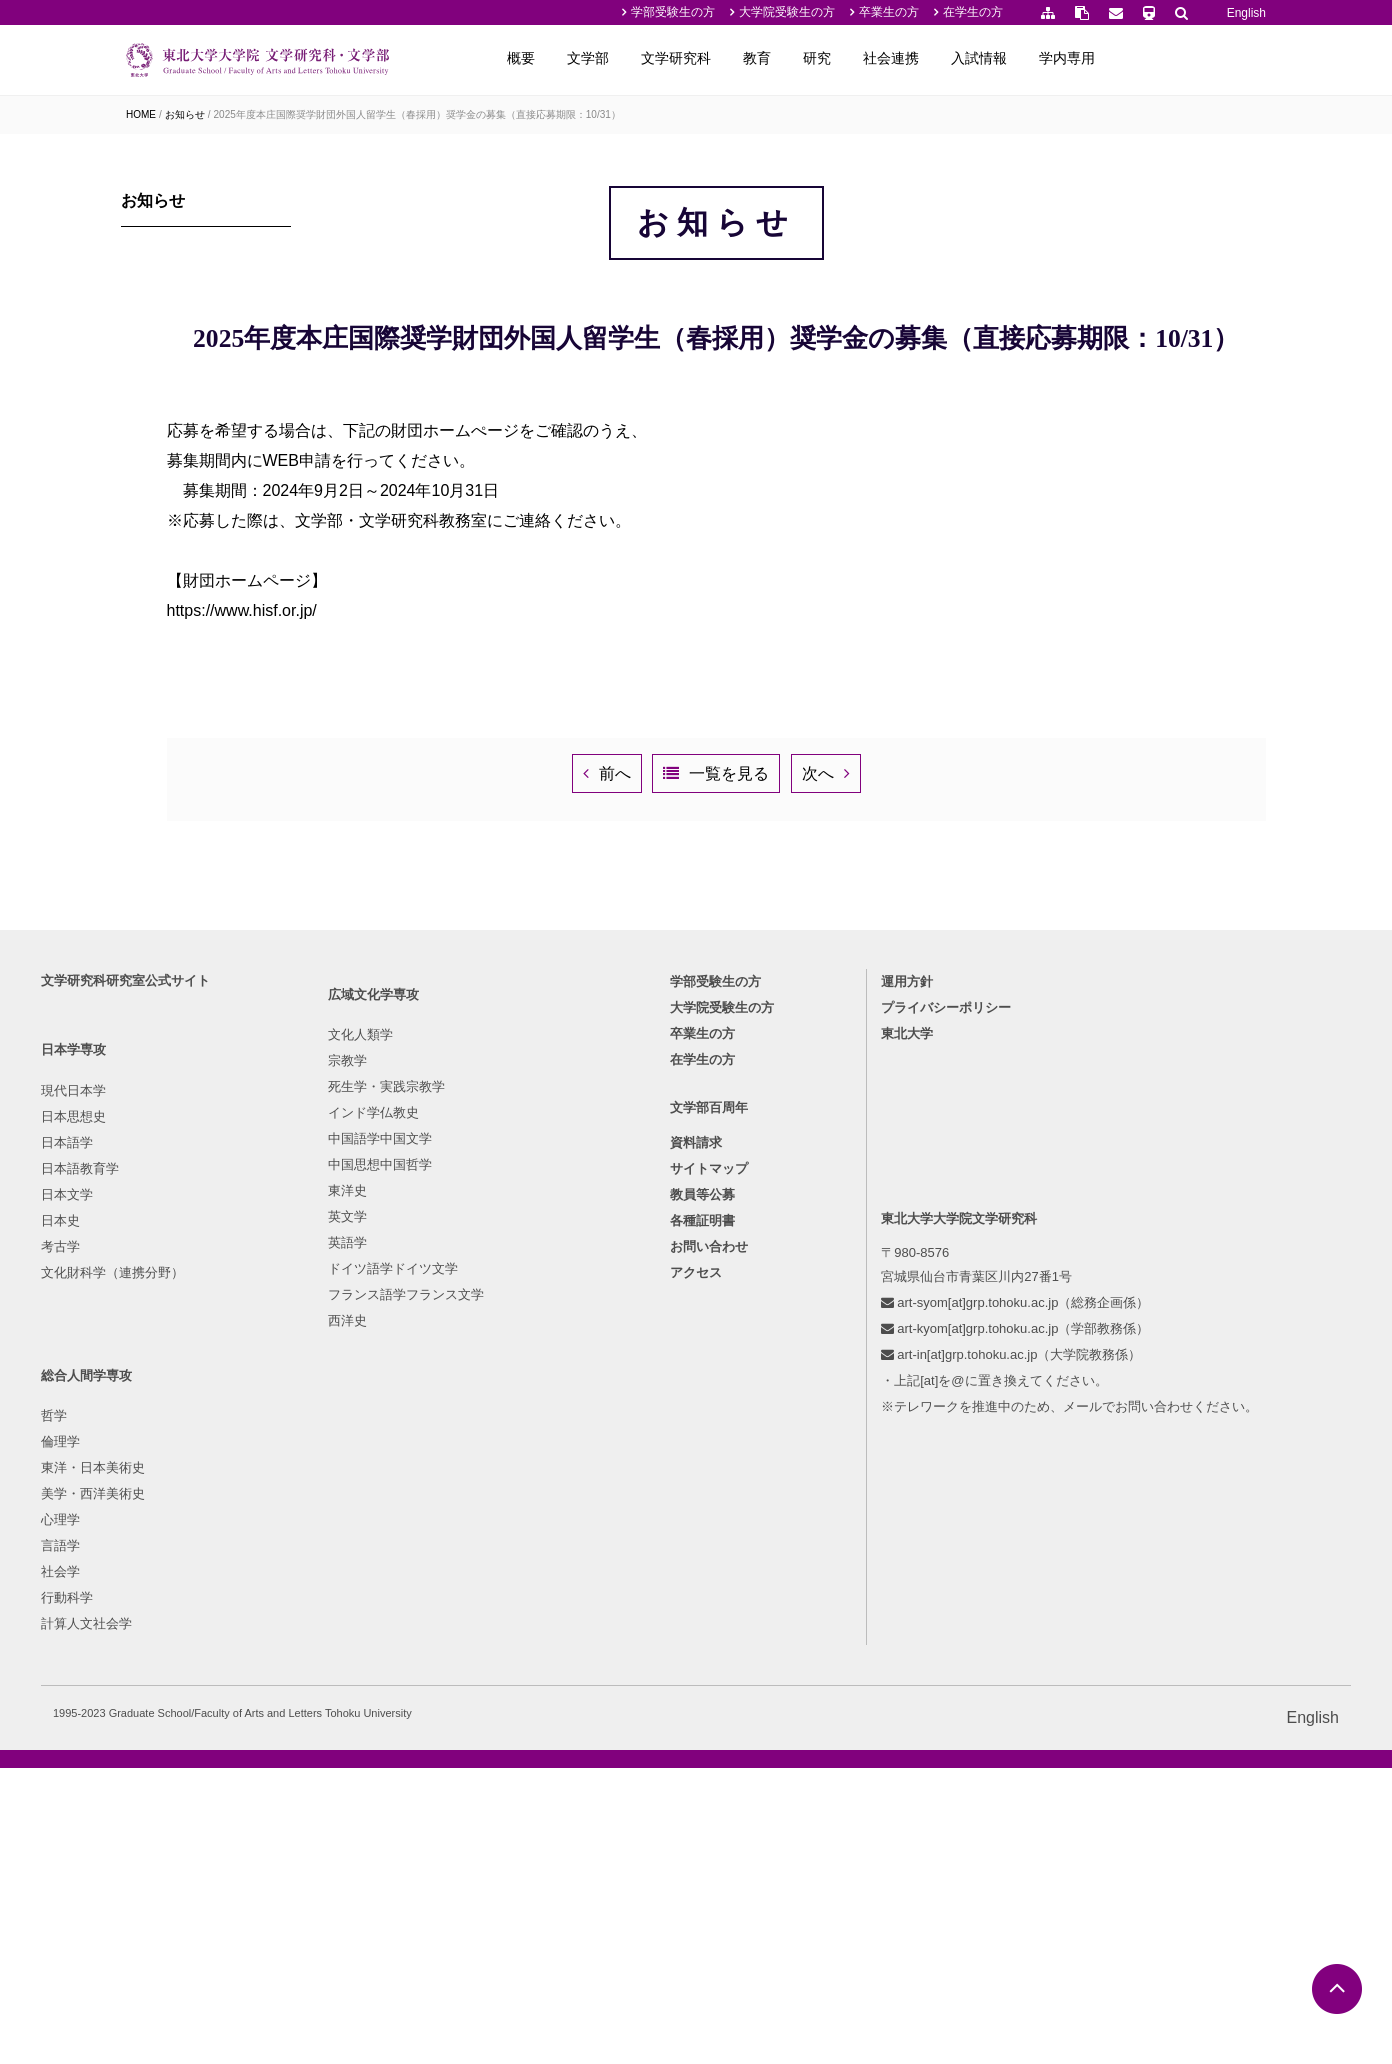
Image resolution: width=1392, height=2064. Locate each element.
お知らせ (185, 114)
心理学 (487, 1679)
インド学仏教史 (342, 1653)
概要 (676, 58)
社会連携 (1046, 58)
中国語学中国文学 (349, 1679)
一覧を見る (812, 1174)
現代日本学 (158, 1575)
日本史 (145, 1705)
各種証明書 (702, 1714)
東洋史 (316, 1731)
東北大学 (873, 1518)
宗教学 (316, 1601)
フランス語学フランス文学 (375, 1835)
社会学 (487, 1731)
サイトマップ (709, 1662)
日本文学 (152, 1679)
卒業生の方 (889, 12)
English (1246, 13)
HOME (141, 114)
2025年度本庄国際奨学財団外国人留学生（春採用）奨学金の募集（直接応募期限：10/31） (417, 114)
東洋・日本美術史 (520, 1627)
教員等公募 (702, 1688)
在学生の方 (973, 12)
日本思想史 (158, 1601)
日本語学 (152, 1627)
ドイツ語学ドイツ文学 (362, 1809)
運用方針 (873, 1466)
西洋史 (316, 1861)
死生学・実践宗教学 (355, 1627)
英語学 (316, 1783)
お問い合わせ (709, 1740)
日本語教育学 (165, 1653)
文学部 (743, 58)
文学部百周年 (709, 1600)
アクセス (696, 1766)
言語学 (487, 1705)
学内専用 (1222, 58)
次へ (985, 1174)
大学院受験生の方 (787, 12)
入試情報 (1134, 58)
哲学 (481, 1575)
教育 (912, 58)
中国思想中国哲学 (349, 1705)
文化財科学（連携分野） (197, 1757)
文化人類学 (329, 1575)
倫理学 (487, 1601)
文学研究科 (831, 58)
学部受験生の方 (673, 12)
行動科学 (494, 1757)
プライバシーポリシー (912, 1492)
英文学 (316, 1757)
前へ (612, 1174)
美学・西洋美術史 (520, 1653)
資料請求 (696, 1636)
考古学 (145, 1731)
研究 (972, 58)
